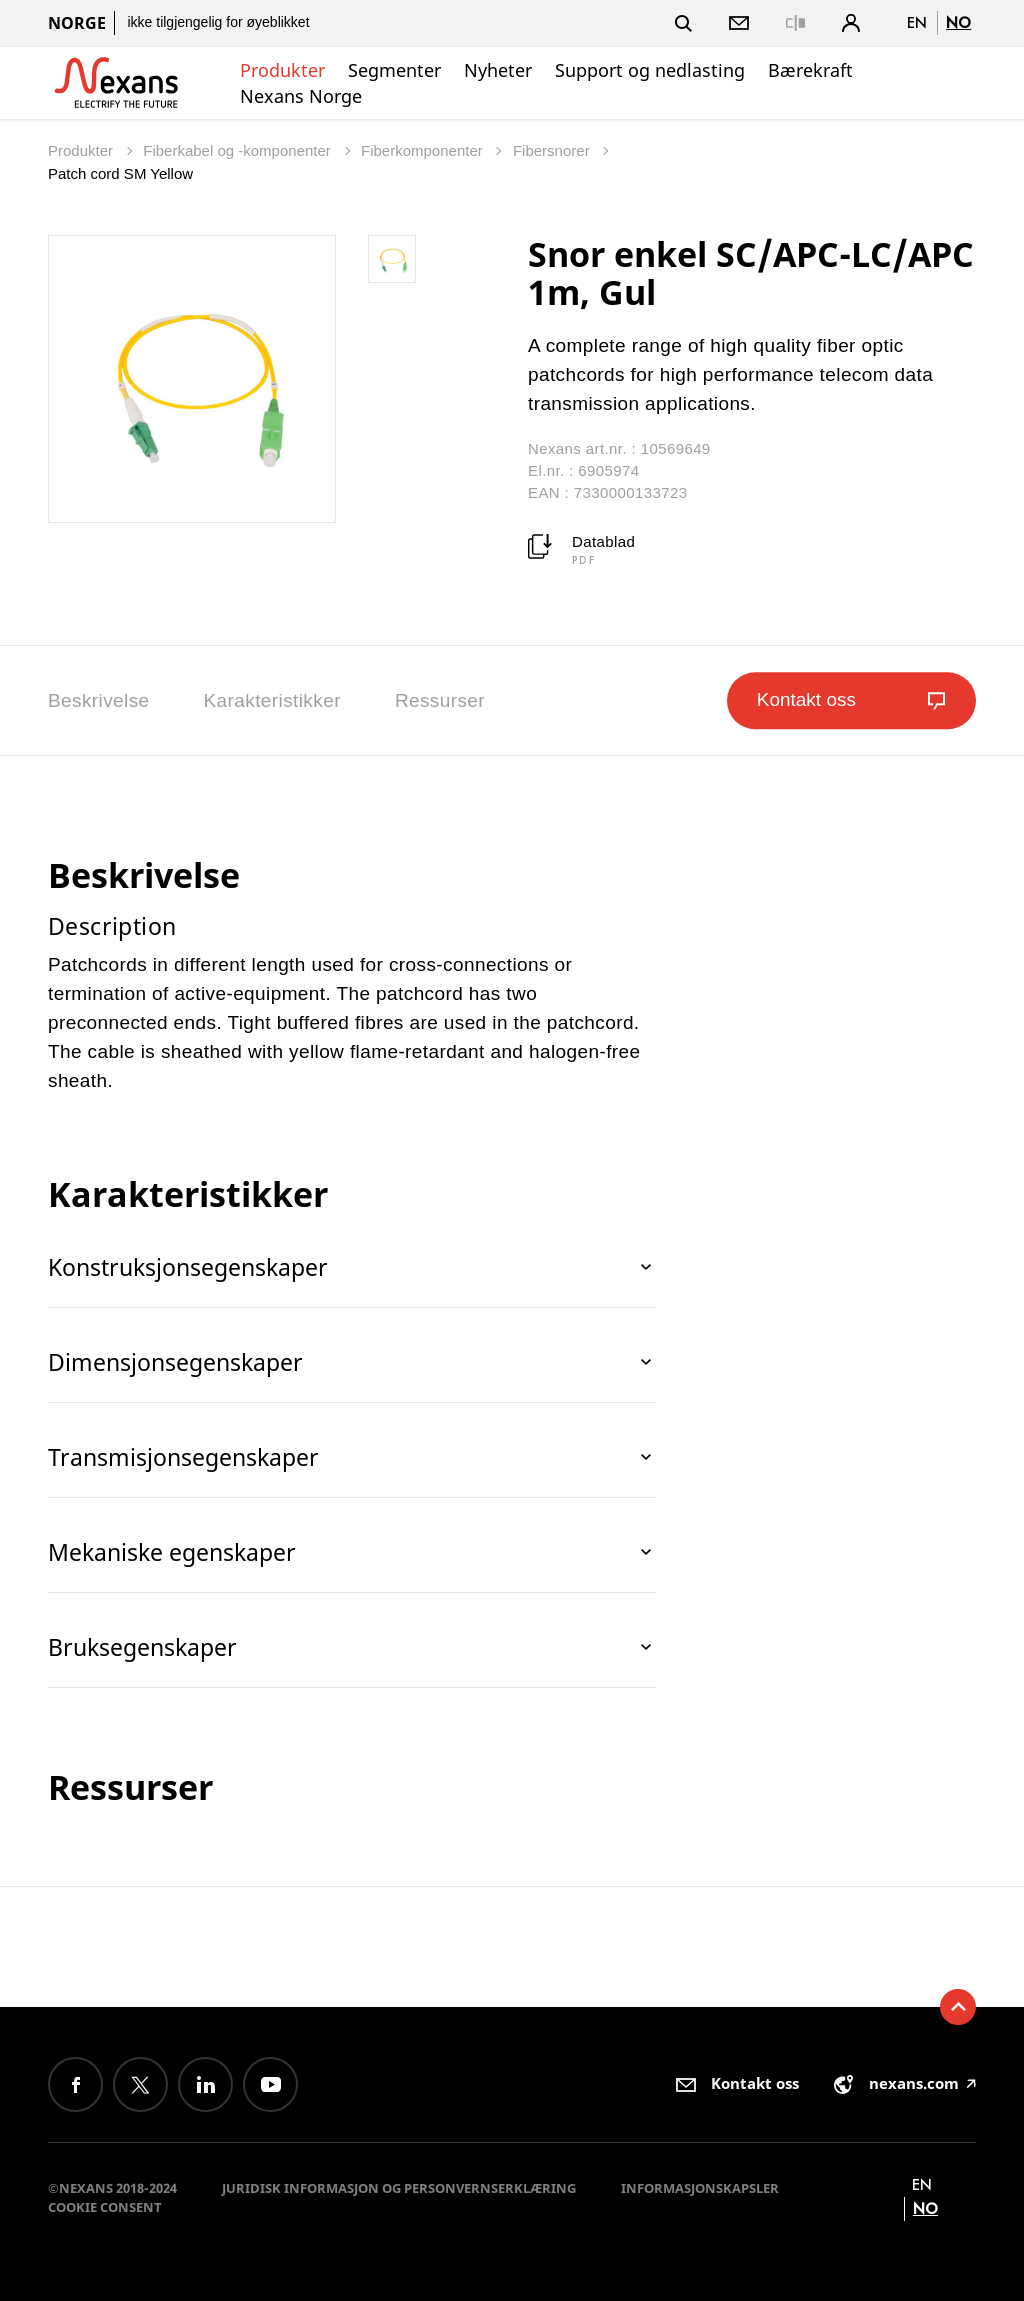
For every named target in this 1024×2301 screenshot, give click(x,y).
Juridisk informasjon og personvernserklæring (399, 2188)
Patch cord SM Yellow (120, 173)
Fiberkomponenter (424, 150)
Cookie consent (105, 2207)
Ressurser (440, 700)
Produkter (282, 70)
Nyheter (498, 70)
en (917, 22)
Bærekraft (810, 70)
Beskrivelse (99, 700)
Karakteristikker (272, 700)
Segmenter (394, 70)
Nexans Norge (301, 96)
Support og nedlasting (650, 70)
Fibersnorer (553, 150)
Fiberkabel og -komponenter (239, 150)
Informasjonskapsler (700, 2188)
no (958, 22)
